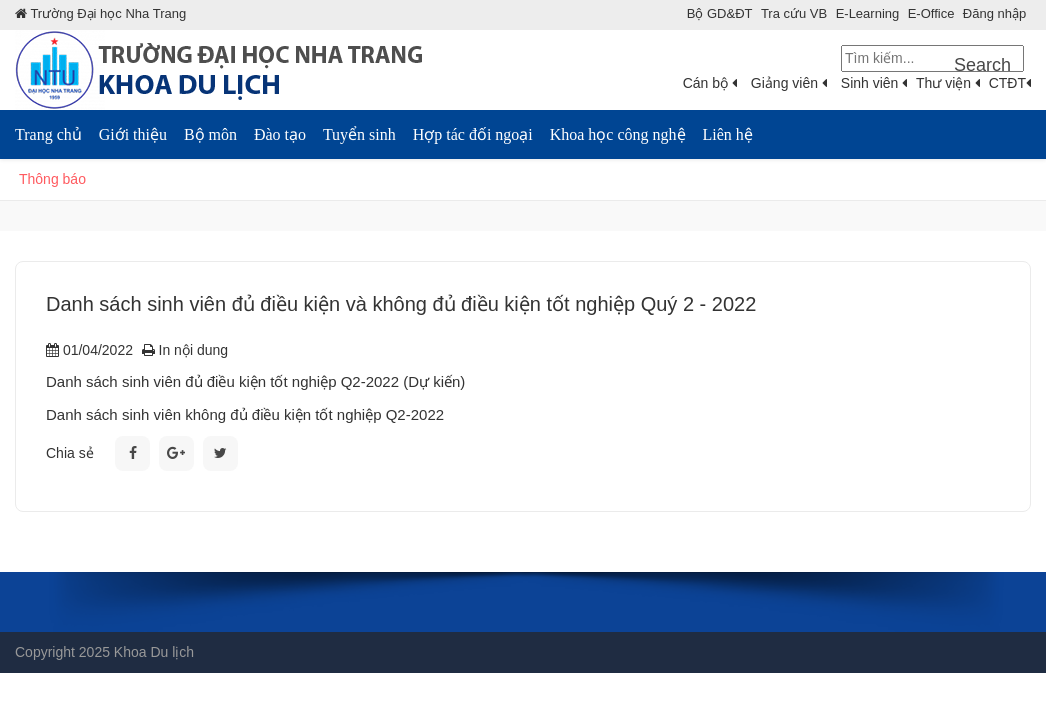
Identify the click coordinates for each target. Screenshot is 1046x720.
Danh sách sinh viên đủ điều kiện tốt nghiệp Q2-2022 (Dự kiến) (255, 381)
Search (982, 65)
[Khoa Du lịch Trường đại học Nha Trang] (240, 69)
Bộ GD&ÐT (720, 13)
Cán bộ (710, 83)
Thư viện (948, 83)
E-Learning (868, 13)
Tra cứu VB (794, 13)
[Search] (932, 58)
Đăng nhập (994, 13)
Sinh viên (874, 83)
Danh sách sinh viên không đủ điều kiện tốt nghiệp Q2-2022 (245, 414)
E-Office (931, 13)
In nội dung (185, 350)
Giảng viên (789, 83)
